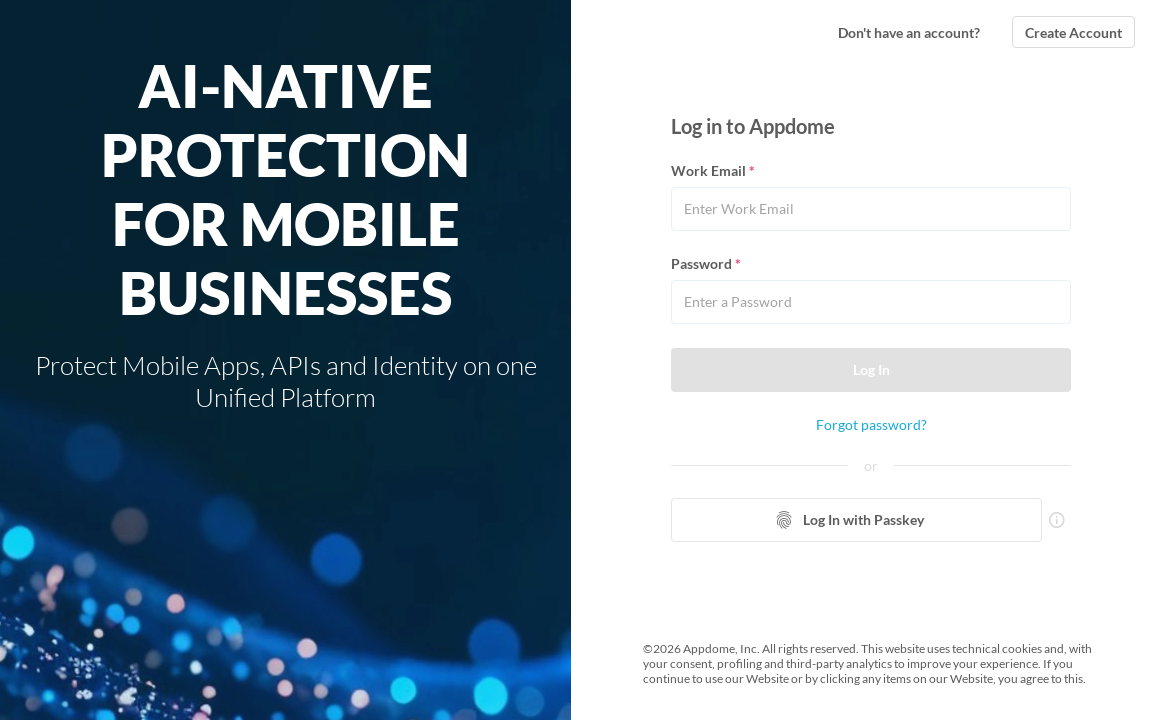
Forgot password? (871, 424)
